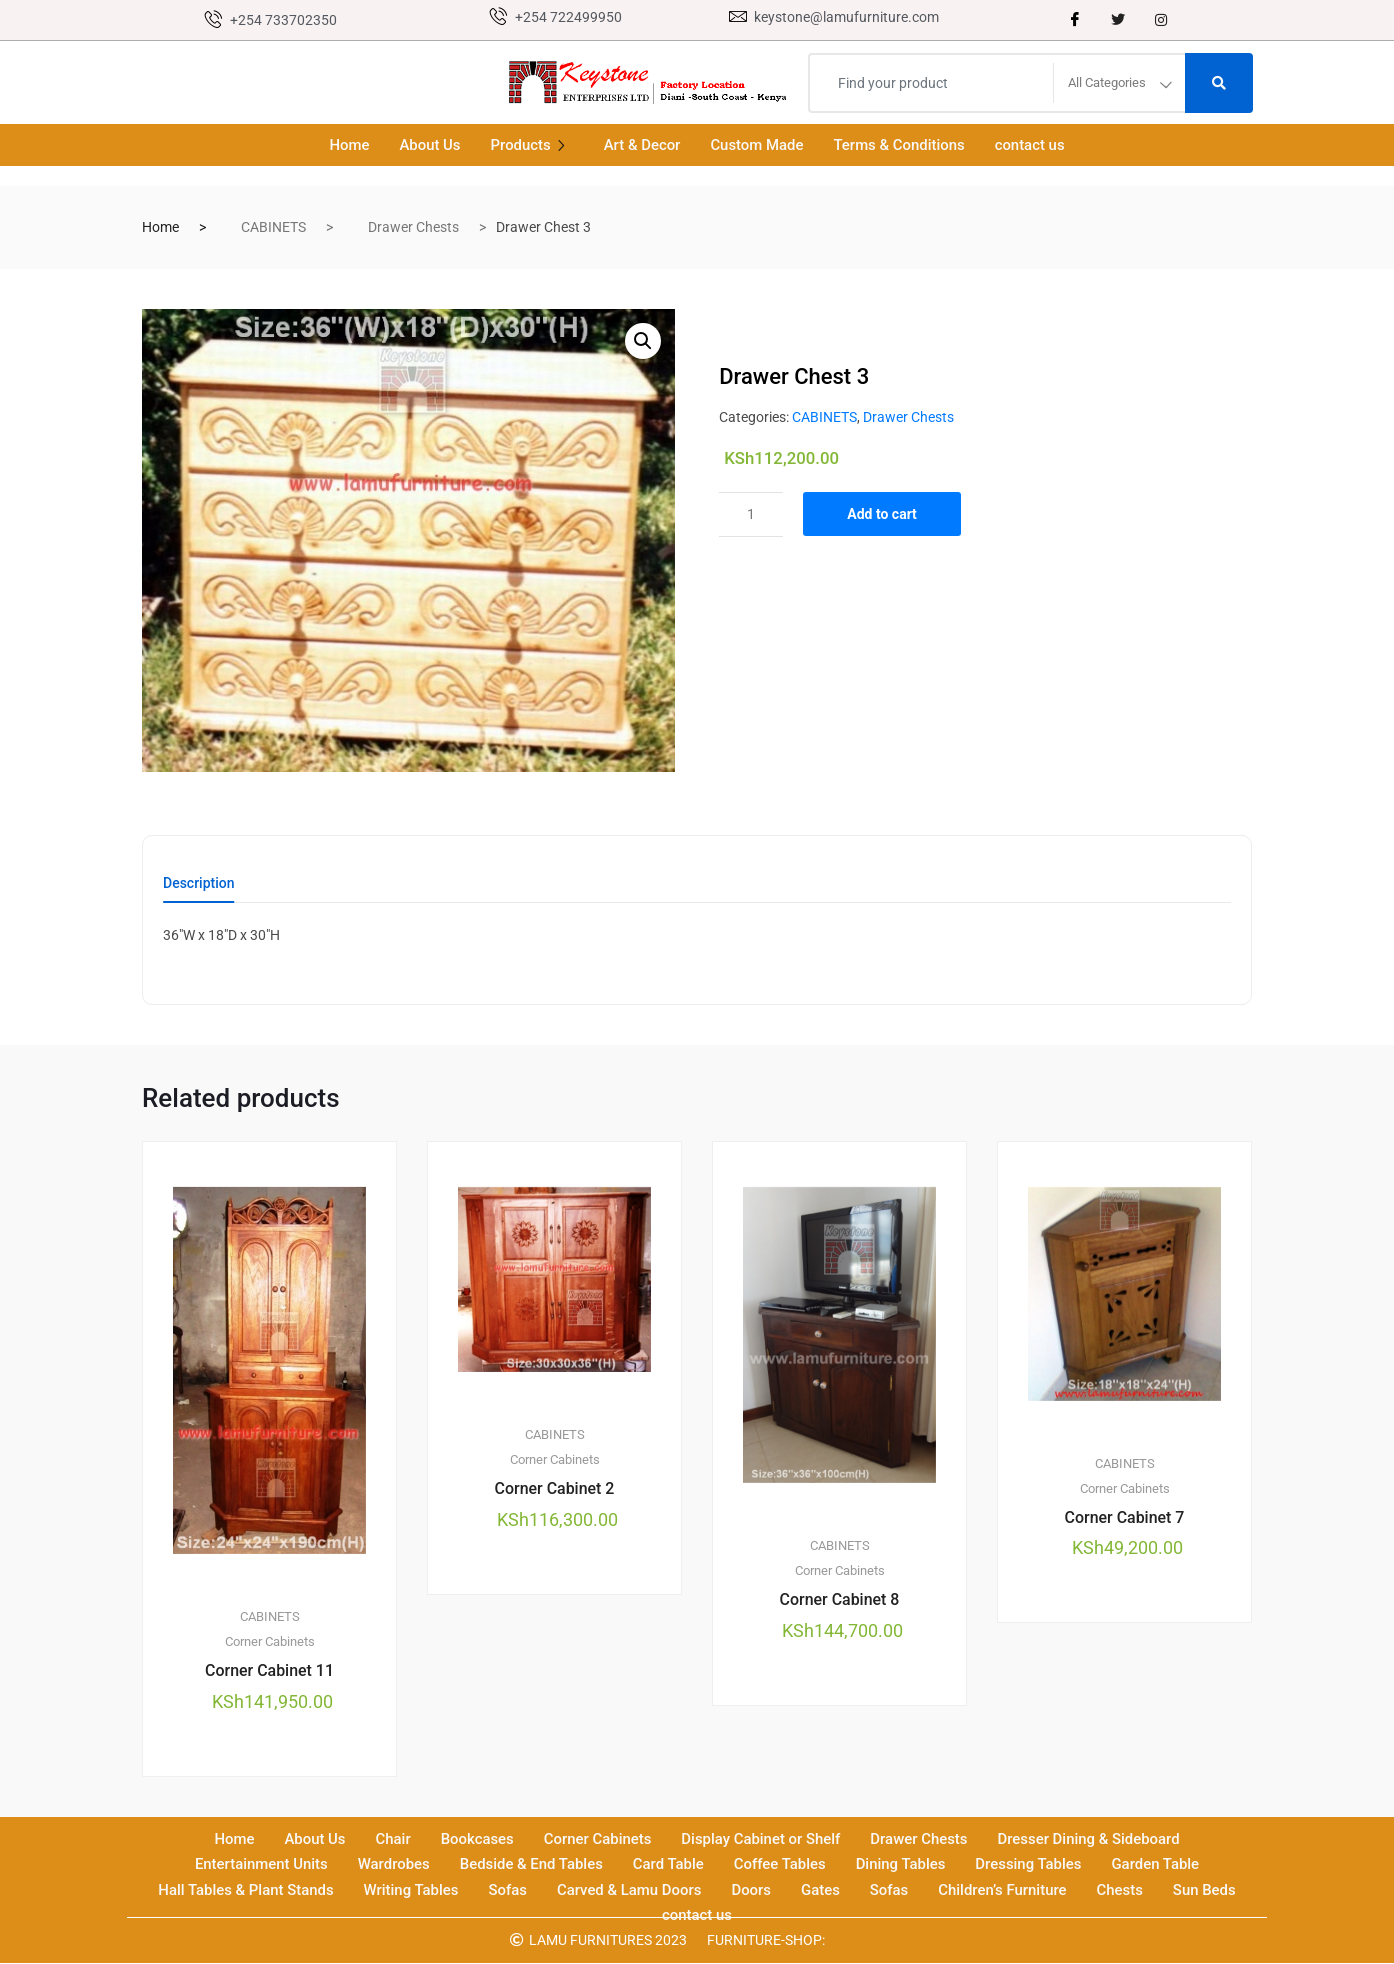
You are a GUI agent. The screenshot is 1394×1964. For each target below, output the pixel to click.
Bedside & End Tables (531, 1865)
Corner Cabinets (270, 1642)
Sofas (507, 1890)
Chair (391, 1840)
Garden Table (1157, 1865)
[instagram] (1161, 20)
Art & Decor (641, 145)
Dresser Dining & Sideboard (1090, 1840)
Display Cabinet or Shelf (761, 1840)
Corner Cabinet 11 (269, 1671)
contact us (1031, 145)
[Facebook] (1075, 20)
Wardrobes (392, 1865)
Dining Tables (901, 1865)
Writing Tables (410, 1890)
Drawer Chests (413, 227)
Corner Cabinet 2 (554, 1488)
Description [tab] (199, 883)
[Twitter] (1118, 20)
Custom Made (757, 145)
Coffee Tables (780, 1865)
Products (532, 145)
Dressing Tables (1030, 1865)
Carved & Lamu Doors (628, 1890)
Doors (752, 1890)
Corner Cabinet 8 (839, 1599)
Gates (821, 1890)
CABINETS (273, 227)
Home (348, 145)
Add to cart (883, 514)
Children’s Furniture (1003, 1890)
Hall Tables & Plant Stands (244, 1890)
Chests (1121, 1890)
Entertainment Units (259, 1865)
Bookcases (476, 1840)
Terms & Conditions (900, 145)
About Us (429, 145)
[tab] (199, 889)
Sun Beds (1206, 1890)
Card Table (667, 1865)
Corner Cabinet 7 (1124, 1517)
